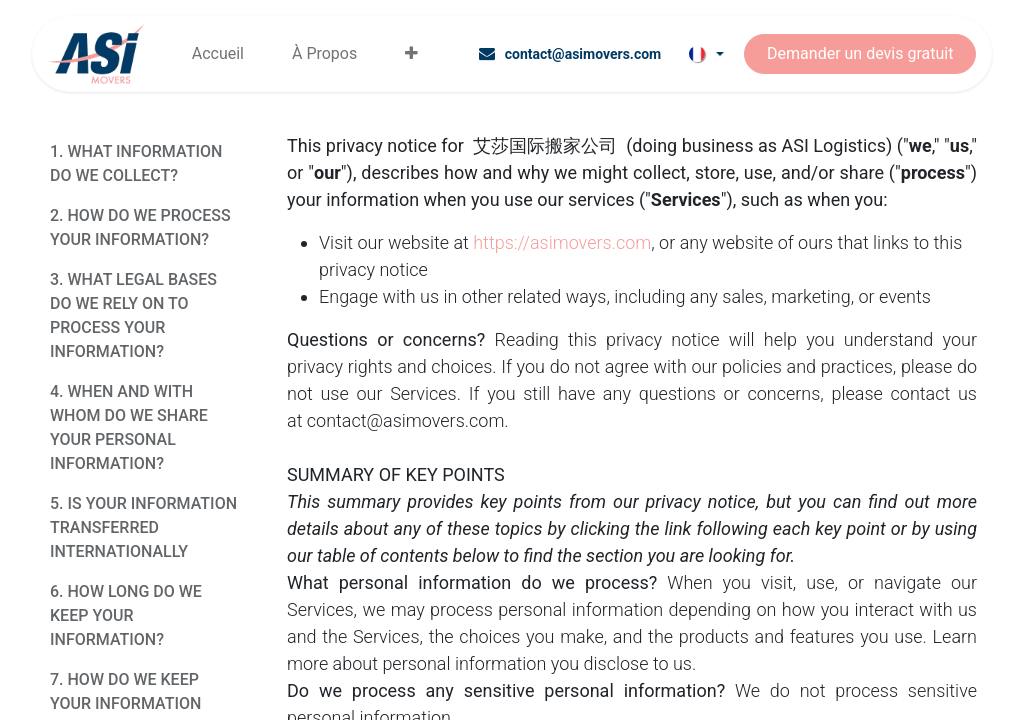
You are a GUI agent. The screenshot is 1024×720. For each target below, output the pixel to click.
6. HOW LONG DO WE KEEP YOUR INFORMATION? (126, 615)
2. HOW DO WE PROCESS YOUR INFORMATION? (140, 227)
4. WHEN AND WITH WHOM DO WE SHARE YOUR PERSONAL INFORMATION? (129, 427)
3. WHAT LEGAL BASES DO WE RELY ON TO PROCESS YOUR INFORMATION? (133, 315)
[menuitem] (218, 54)
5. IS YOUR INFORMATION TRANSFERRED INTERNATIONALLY (143, 527)
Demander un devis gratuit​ (860, 53)
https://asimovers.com (562, 242)
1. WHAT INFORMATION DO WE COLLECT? (136, 163)
